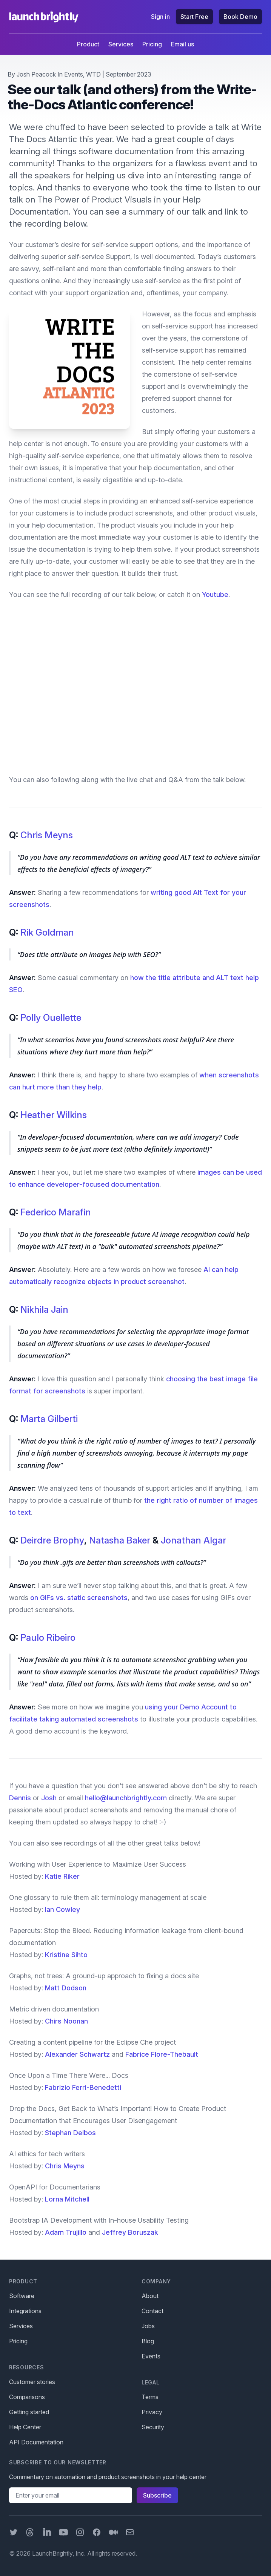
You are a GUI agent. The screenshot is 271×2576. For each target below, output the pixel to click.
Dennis (20, 1798)
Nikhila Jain (44, 1309)
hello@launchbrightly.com (126, 1798)
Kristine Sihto (66, 1955)
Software (21, 2296)
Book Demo (240, 16)
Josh (49, 1798)
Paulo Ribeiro (47, 1637)
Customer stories (32, 2382)
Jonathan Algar (193, 1540)
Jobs (148, 2326)
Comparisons (27, 2397)
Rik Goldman (47, 932)
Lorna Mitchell (67, 2199)
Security (153, 2427)
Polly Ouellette (50, 1017)
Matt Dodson (65, 1988)
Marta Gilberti (49, 1418)
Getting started (29, 2412)
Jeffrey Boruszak (130, 2232)
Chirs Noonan (66, 2021)
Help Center (25, 2427)
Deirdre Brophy (52, 1540)
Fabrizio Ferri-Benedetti (83, 2087)
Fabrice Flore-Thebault (161, 2054)
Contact (152, 2311)
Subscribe (157, 2495)
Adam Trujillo (65, 2232)
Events (73, 74)
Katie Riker (62, 1876)
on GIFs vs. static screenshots (79, 1598)
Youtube (215, 594)
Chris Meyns (46, 835)
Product (88, 44)
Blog (148, 2341)
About (150, 2296)
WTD (93, 74)
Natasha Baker (119, 1540)
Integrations (25, 2311)
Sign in (160, 16)
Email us (182, 44)
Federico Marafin (55, 1212)
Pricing (152, 44)
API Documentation (36, 2442)
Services (120, 44)
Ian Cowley (62, 1909)
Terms (150, 2397)
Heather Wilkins (53, 1114)
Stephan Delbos (70, 2133)
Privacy (152, 2412)
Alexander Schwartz (77, 2054)
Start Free (194, 16)
